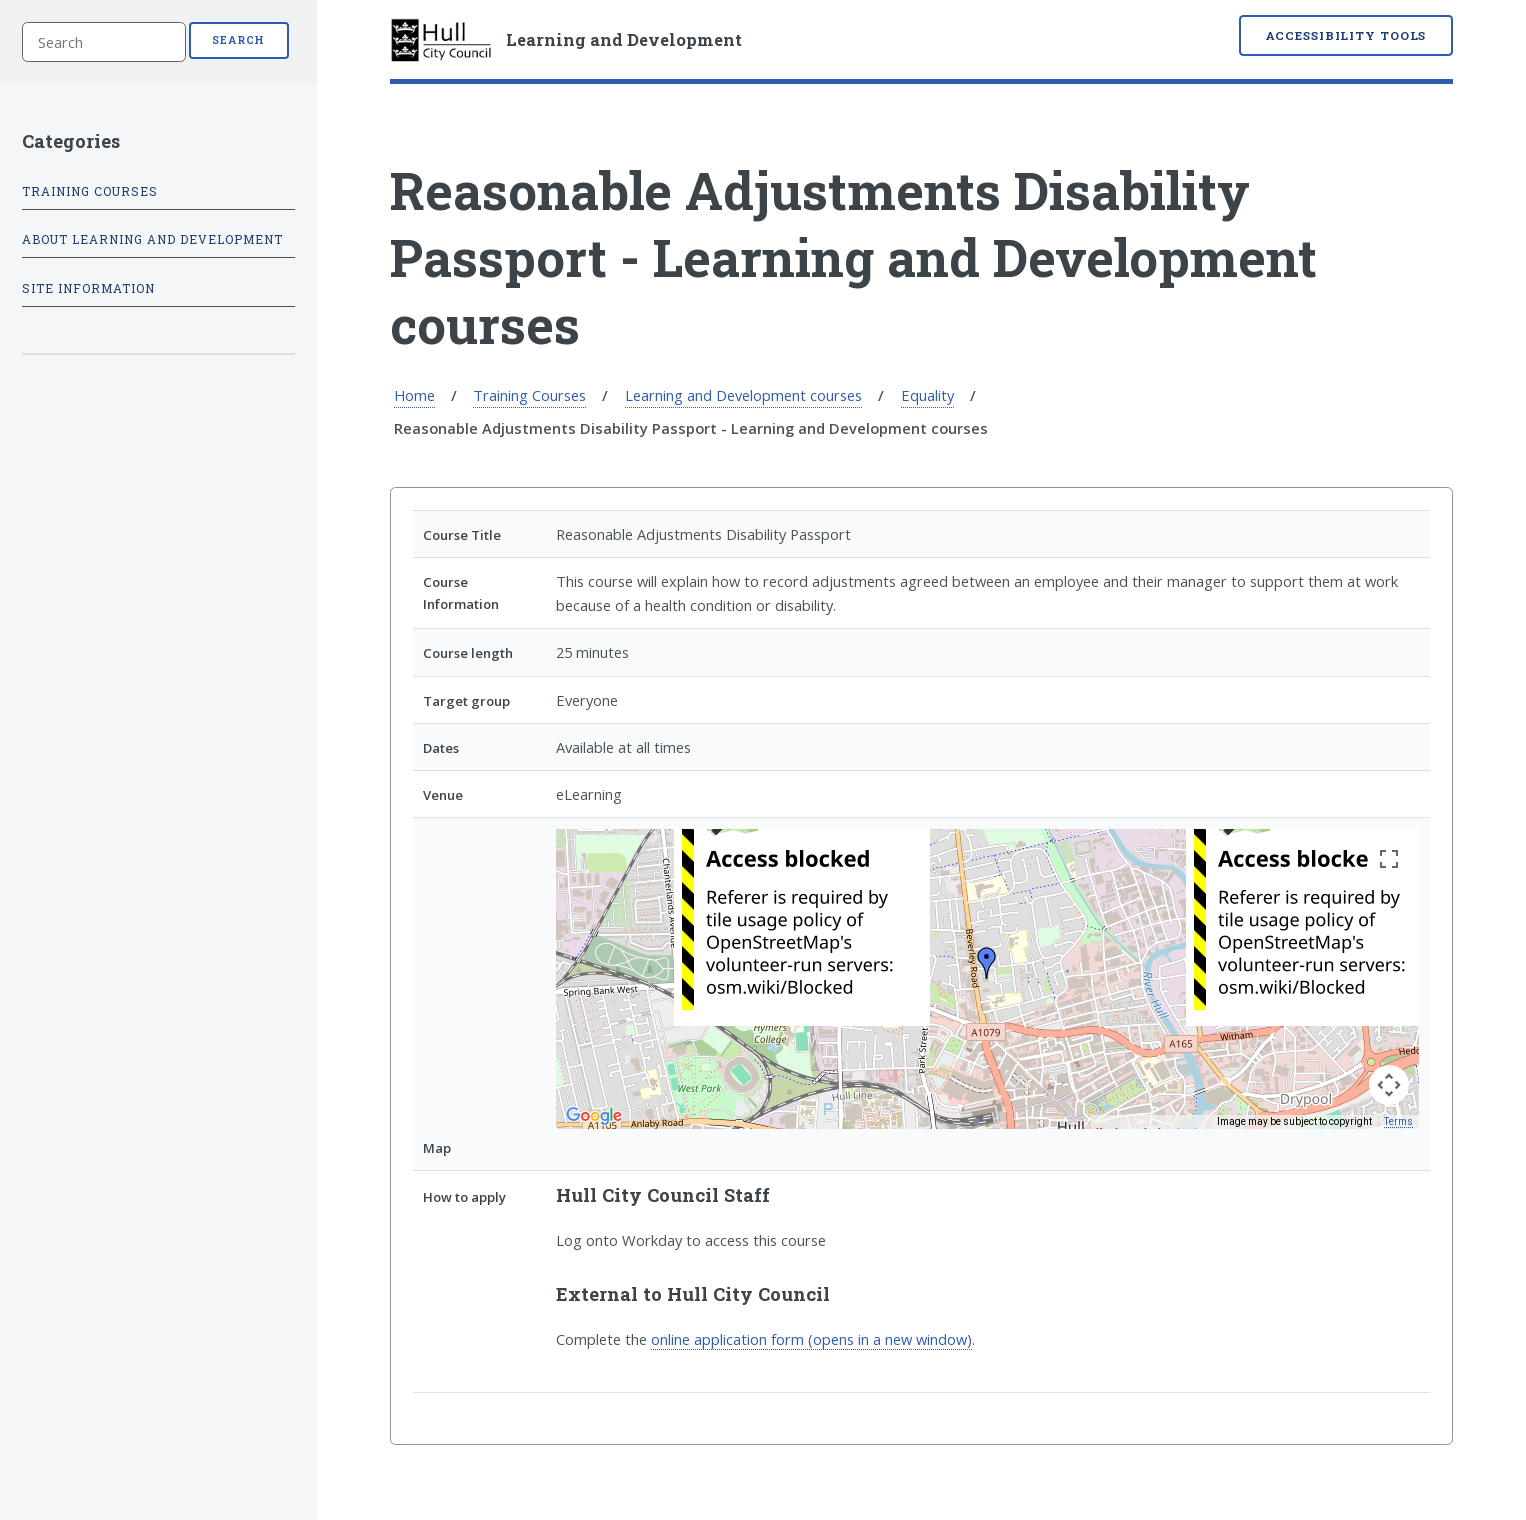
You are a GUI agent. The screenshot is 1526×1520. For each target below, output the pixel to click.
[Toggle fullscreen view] (1389, 859)
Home (414, 395)
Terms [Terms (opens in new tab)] (1398, 1121)
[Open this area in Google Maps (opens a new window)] (594, 1116)
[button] (987, 963)
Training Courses (529, 395)
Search (238, 40)
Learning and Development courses (743, 395)
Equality (927, 395)
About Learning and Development (152, 239)
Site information (88, 288)
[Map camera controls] (1389, 1085)
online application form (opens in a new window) (811, 1339)
